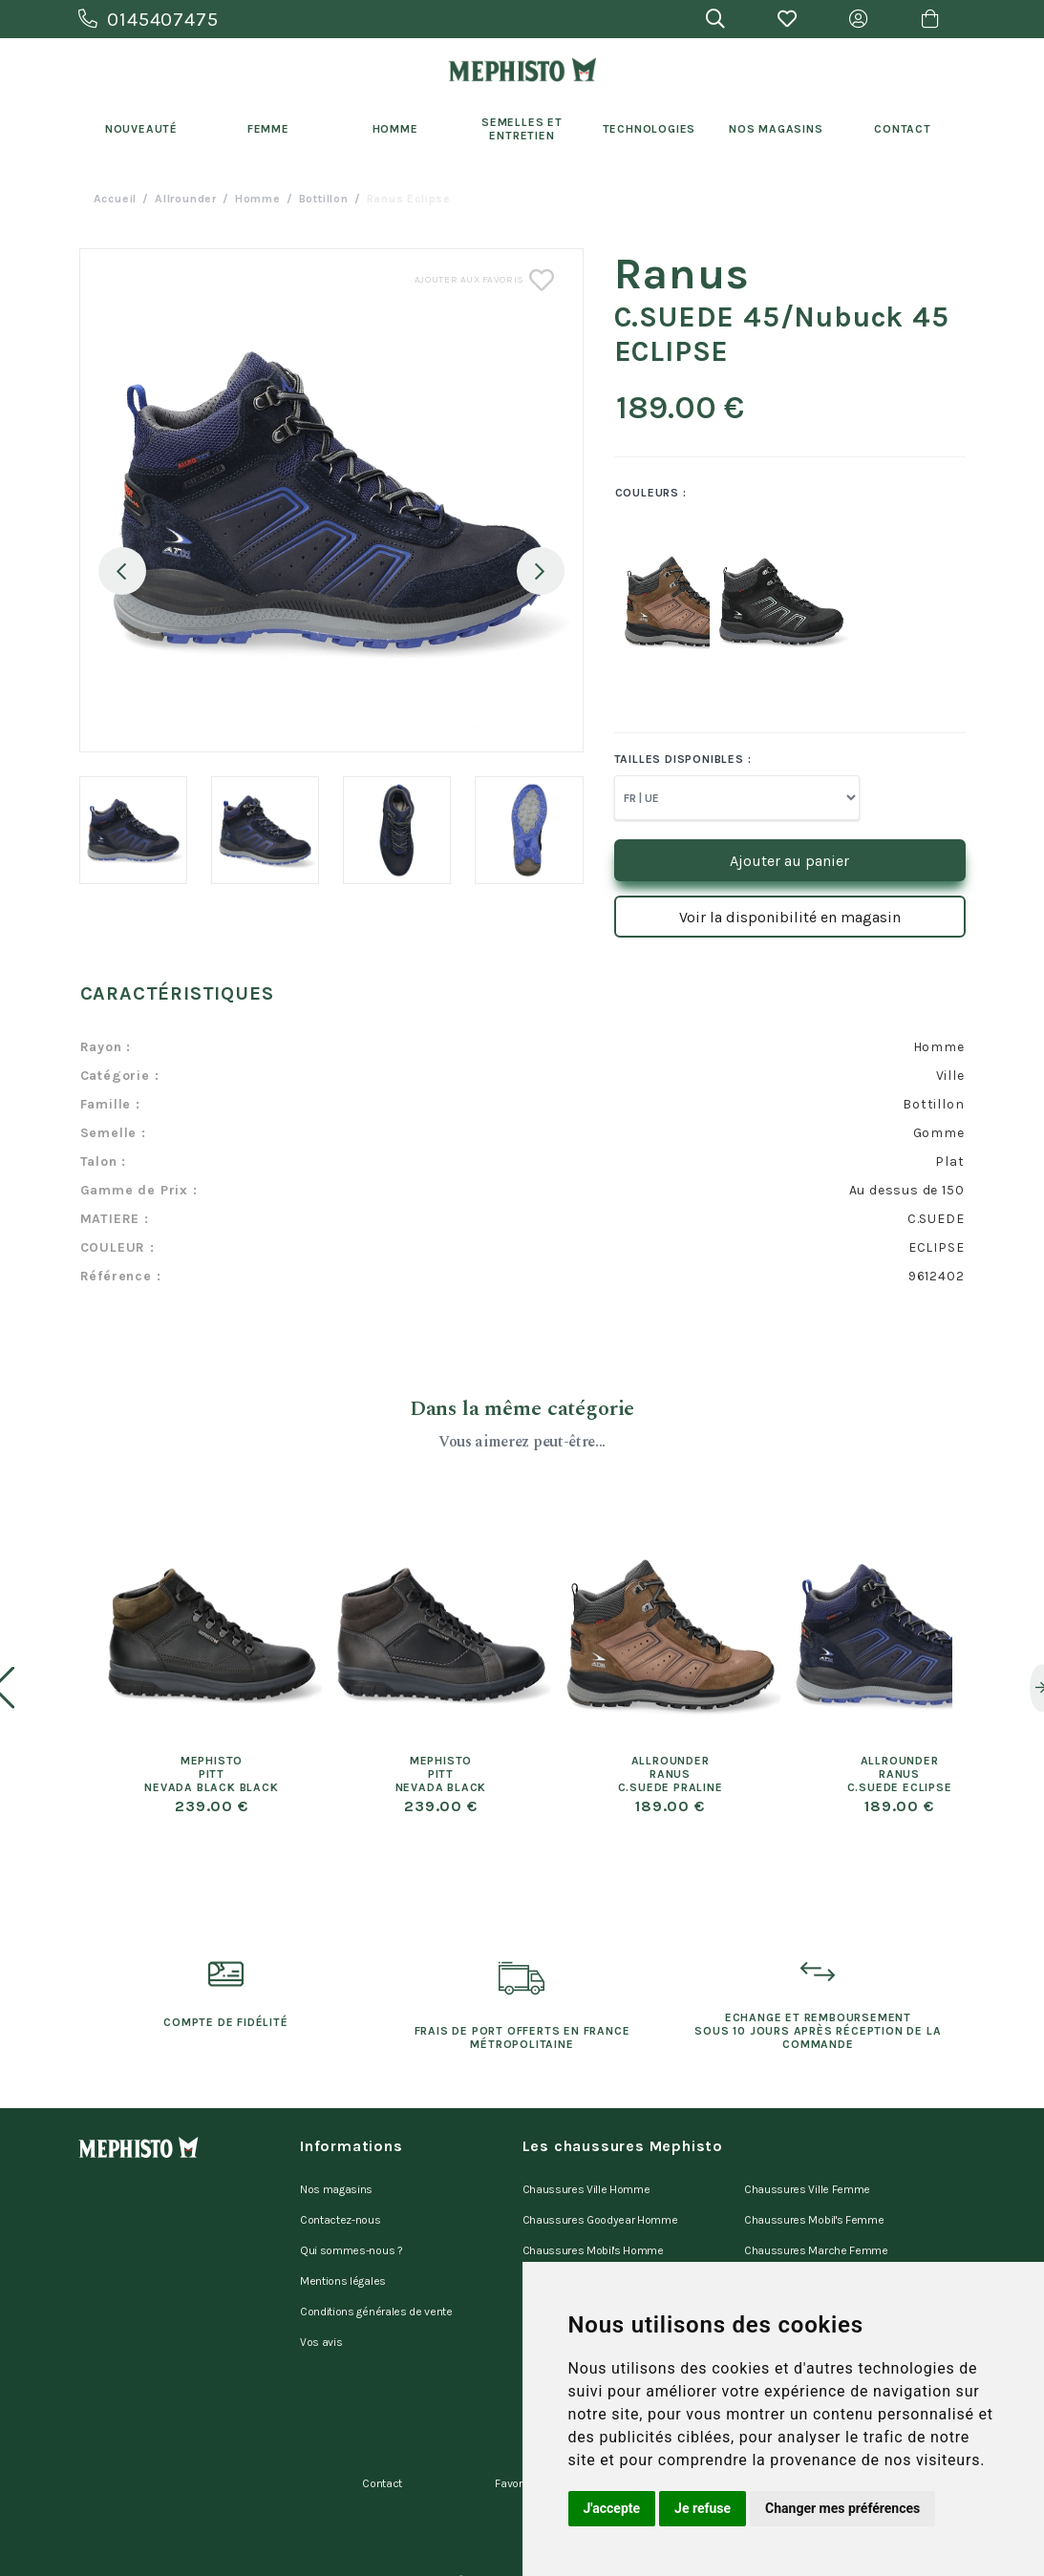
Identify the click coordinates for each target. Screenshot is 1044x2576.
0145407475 (148, 20)
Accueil (116, 198)
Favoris (513, 2437)
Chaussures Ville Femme (807, 2186)
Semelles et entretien (522, 129)
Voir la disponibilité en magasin (790, 917)
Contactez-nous (340, 2211)
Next (541, 571)
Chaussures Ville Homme (586, 2186)
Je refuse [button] (702, 2508)
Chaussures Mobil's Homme (593, 2236)
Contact (902, 129)
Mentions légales (343, 2261)
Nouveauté (141, 129)
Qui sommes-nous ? (351, 2236)
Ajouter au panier (789, 861)
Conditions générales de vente (376, 2285)
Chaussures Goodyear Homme (600, 2211)
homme (258, 198)
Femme (268, 129)
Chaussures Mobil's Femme (814, 2211)
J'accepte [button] (612, 2508)
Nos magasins (336, 2186)
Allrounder (186, 198)
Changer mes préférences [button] (842, 2508)
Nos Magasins (776, 129)
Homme (395, 129)
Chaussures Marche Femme (816, 2236)
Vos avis (321, 2310)
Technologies (649, 129)
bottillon (324, 198)
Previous (122, 571)
